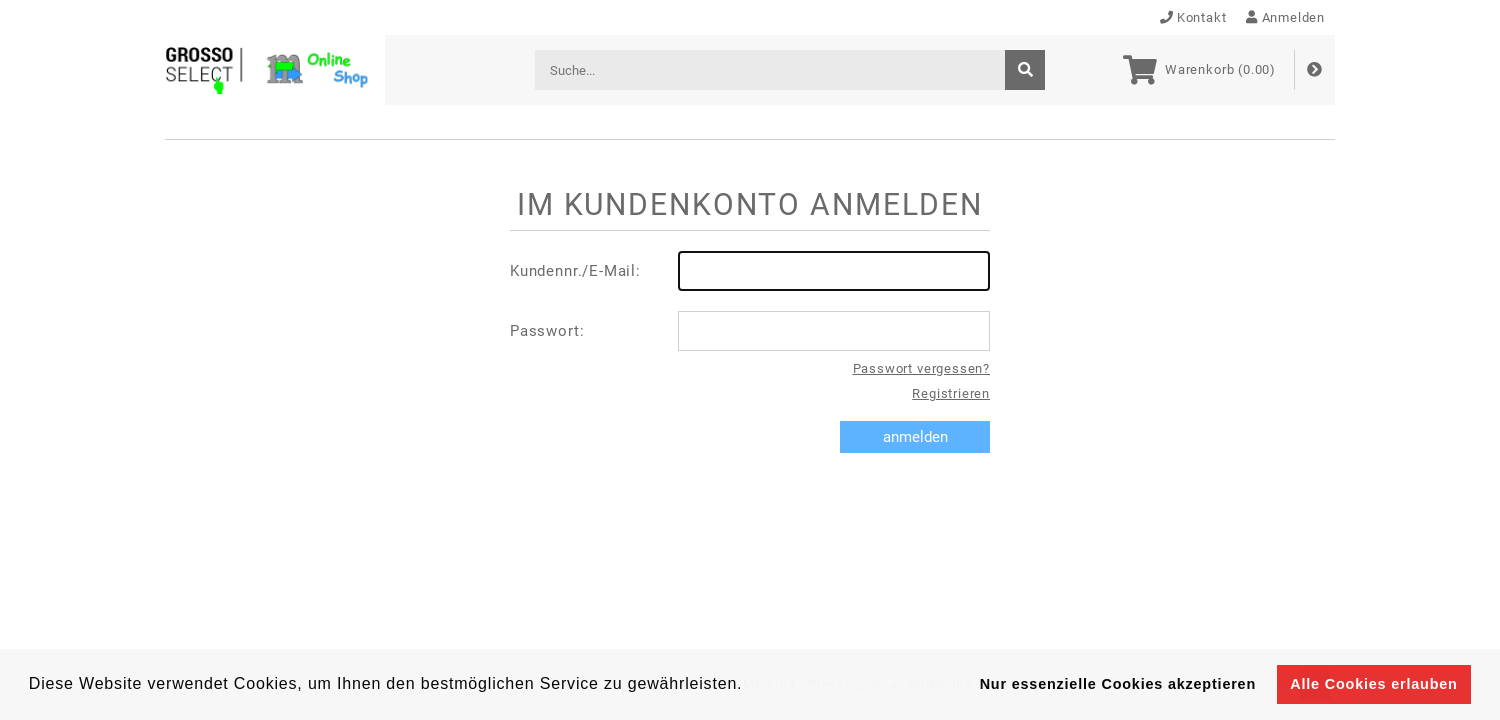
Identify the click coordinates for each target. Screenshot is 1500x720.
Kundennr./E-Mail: (750, 271)
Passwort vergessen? (921, 368)
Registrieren (951, 393)
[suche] (1025, 70)
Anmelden (1285, 17)
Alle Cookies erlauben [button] (1373, 684)
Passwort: (750, 331)
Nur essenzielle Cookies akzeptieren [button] (1118, 684)
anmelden (915, 437)
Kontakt (1193, 17)
